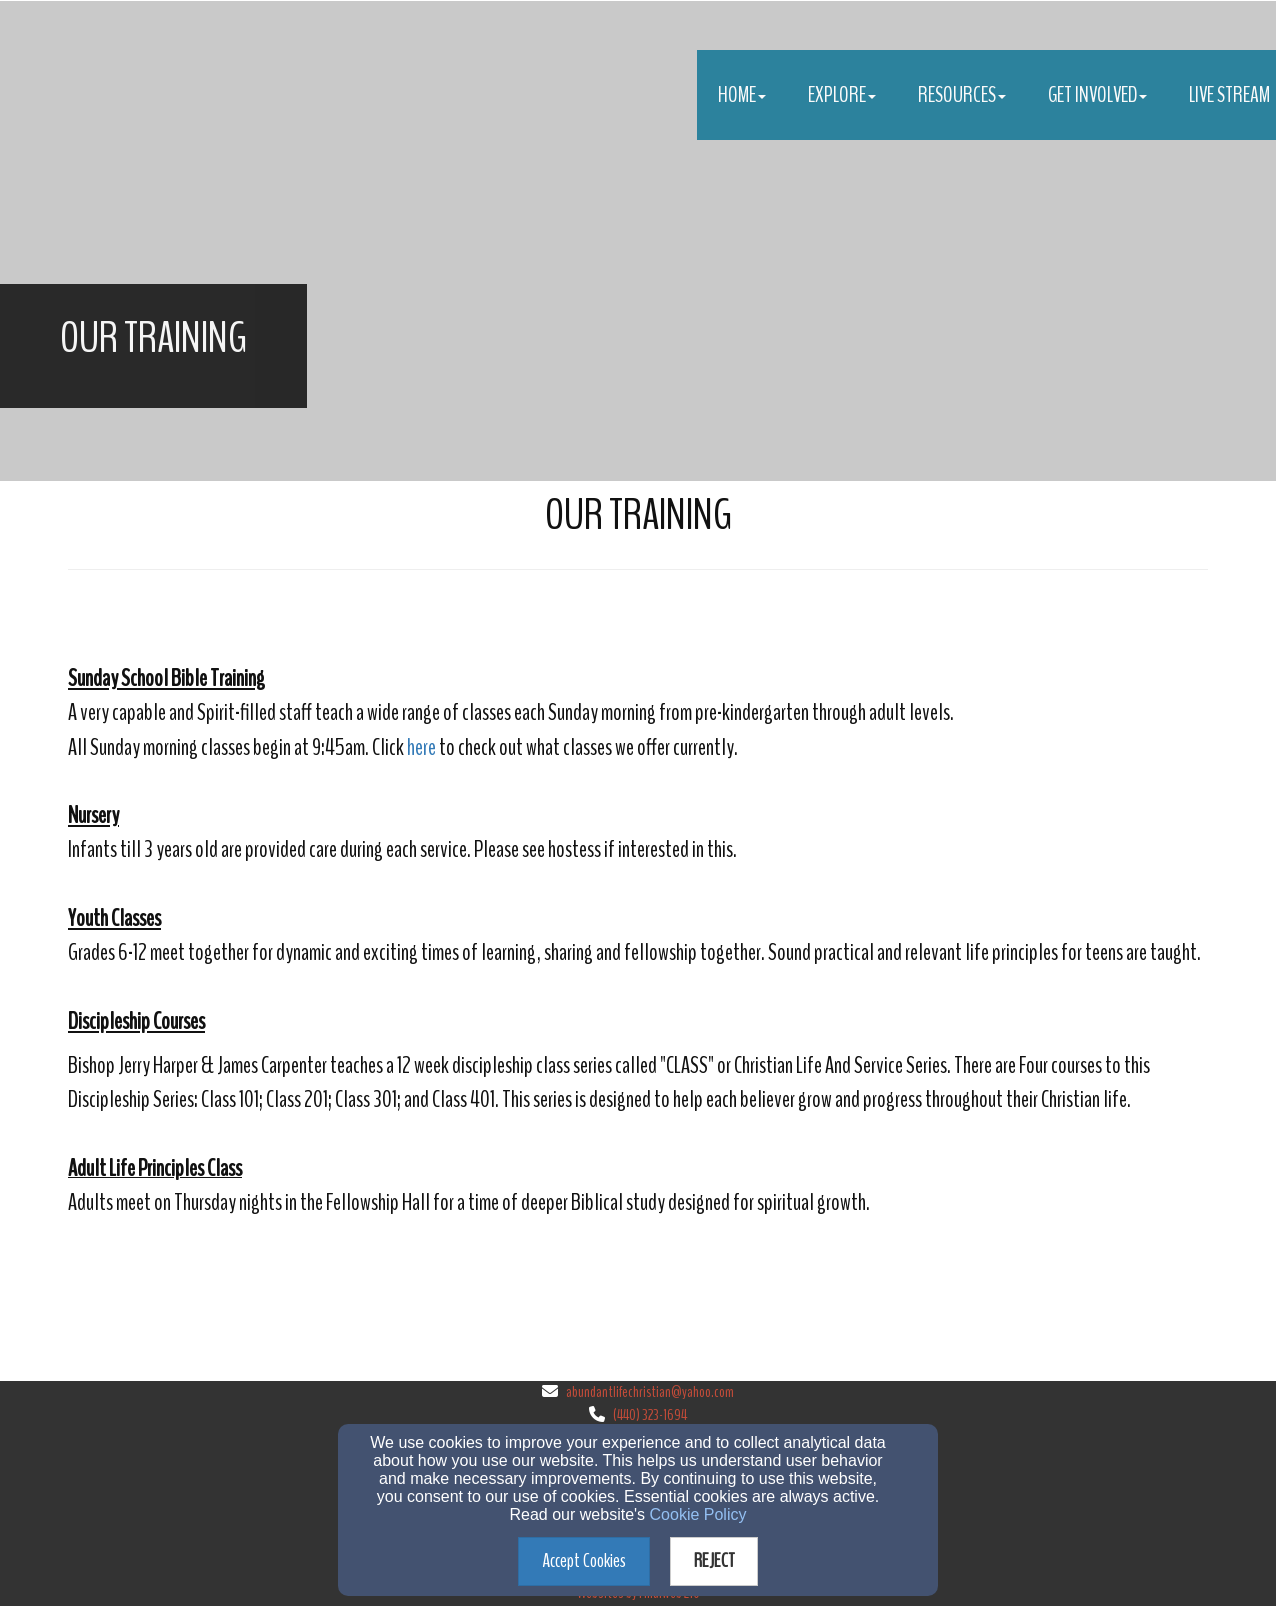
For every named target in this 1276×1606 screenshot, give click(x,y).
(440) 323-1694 (650, 1415)
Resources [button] (962, 95)
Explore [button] (842, 95)
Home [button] (742, 95)
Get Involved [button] (1097, 95)
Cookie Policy (698, 1514)
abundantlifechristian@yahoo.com (650, 1392)
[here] (421, 749)
